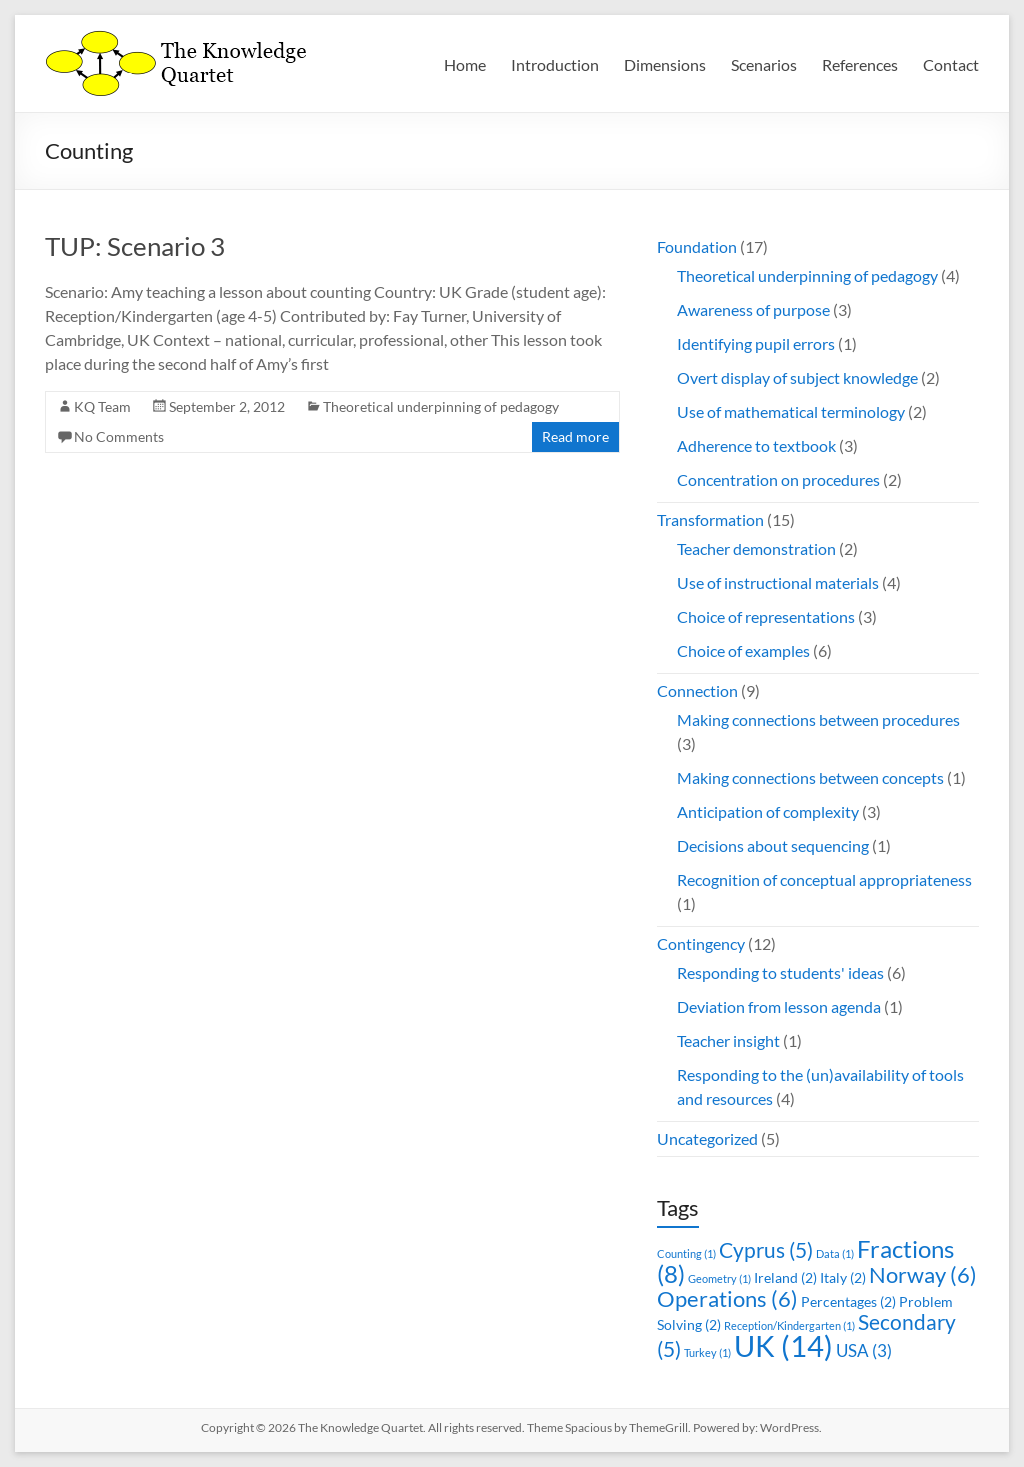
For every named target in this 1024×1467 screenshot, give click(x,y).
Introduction (555, 64)
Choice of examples (743, 650)
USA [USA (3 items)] (864, 1350)
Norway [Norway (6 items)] (923, 1274)
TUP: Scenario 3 (135, 246)
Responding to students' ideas (780, 972)
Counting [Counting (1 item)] (686, 1253)
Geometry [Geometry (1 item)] (719, 1278)
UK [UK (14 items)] (783, 1345)
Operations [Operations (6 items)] (727, 1298)
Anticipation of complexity (768, 811)
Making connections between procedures (818, 719)
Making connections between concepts (810, 777)
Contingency (701, 943)
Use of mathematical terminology (791, 411)
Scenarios (764, 64)
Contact (951, 64)
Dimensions (665, 64)
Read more (575, 436)
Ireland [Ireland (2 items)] (785, 1277)
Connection (697, 690)
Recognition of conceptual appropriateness (824, 879)
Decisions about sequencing (773, 845)
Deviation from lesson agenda (779, 1006)
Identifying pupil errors (756, 343)
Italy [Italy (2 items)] (843, 1277)
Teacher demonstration (756, 548)
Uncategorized (707, 1138)
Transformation (710, 519)
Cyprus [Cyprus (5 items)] (766, 1249)
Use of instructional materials (778, 582)
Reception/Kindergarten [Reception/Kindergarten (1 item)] (789, 1325)
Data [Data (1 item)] (835, 1253)
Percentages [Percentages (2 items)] (848, 1301)
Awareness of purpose (753, 309)
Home (465, 64)
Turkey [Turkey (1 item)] (707, 1352)
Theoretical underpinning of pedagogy (441, 406)
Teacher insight (728, 1040)
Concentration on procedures (778, 479)
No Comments (119, 436)
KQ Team (102, 406)
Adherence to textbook (756, 445)
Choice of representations (766, 616)
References (860, 64)
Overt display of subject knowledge (797, 377)
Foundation (697, 246)
